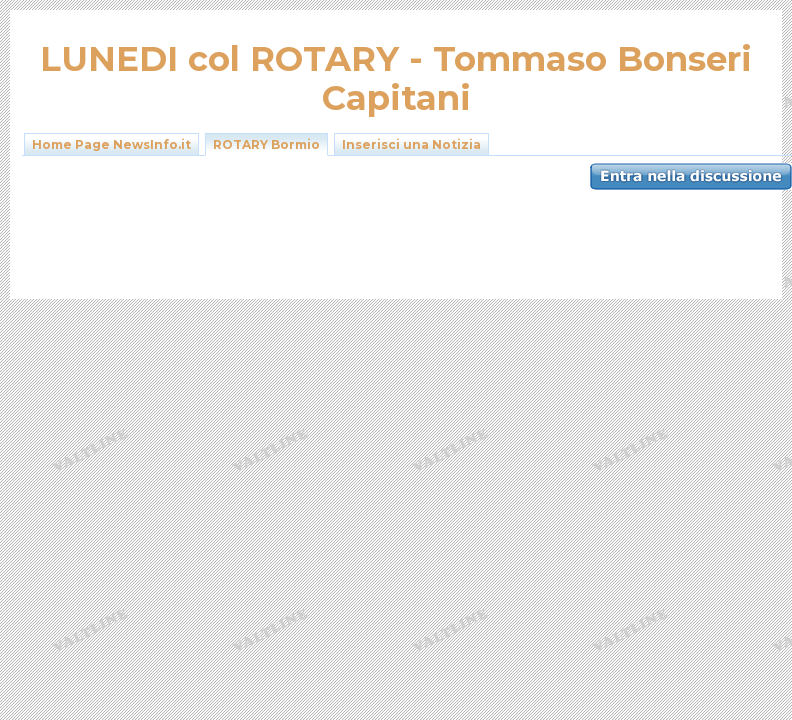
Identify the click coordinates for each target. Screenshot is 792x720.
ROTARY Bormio (266, 144)
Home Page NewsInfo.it (111, 144)
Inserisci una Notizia (411, 144)
